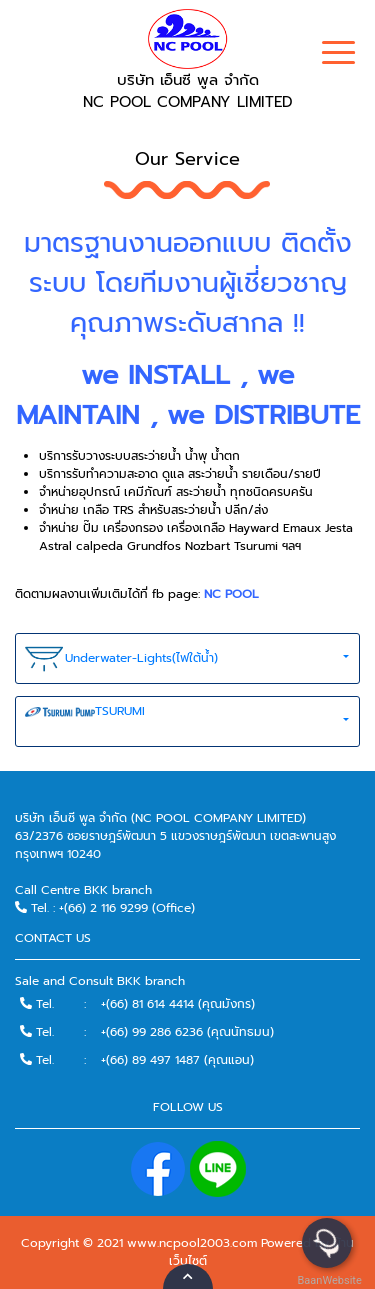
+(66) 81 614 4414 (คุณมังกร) (178, 1004)
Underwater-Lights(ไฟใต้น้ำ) (121, 659)
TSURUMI (85, 722)
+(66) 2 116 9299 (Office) (127, 908)
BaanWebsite (328, 1280)
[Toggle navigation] (338, 55)
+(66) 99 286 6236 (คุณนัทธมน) (187, 1032)
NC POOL (231, 594)
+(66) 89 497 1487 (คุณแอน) (177, 1060)
